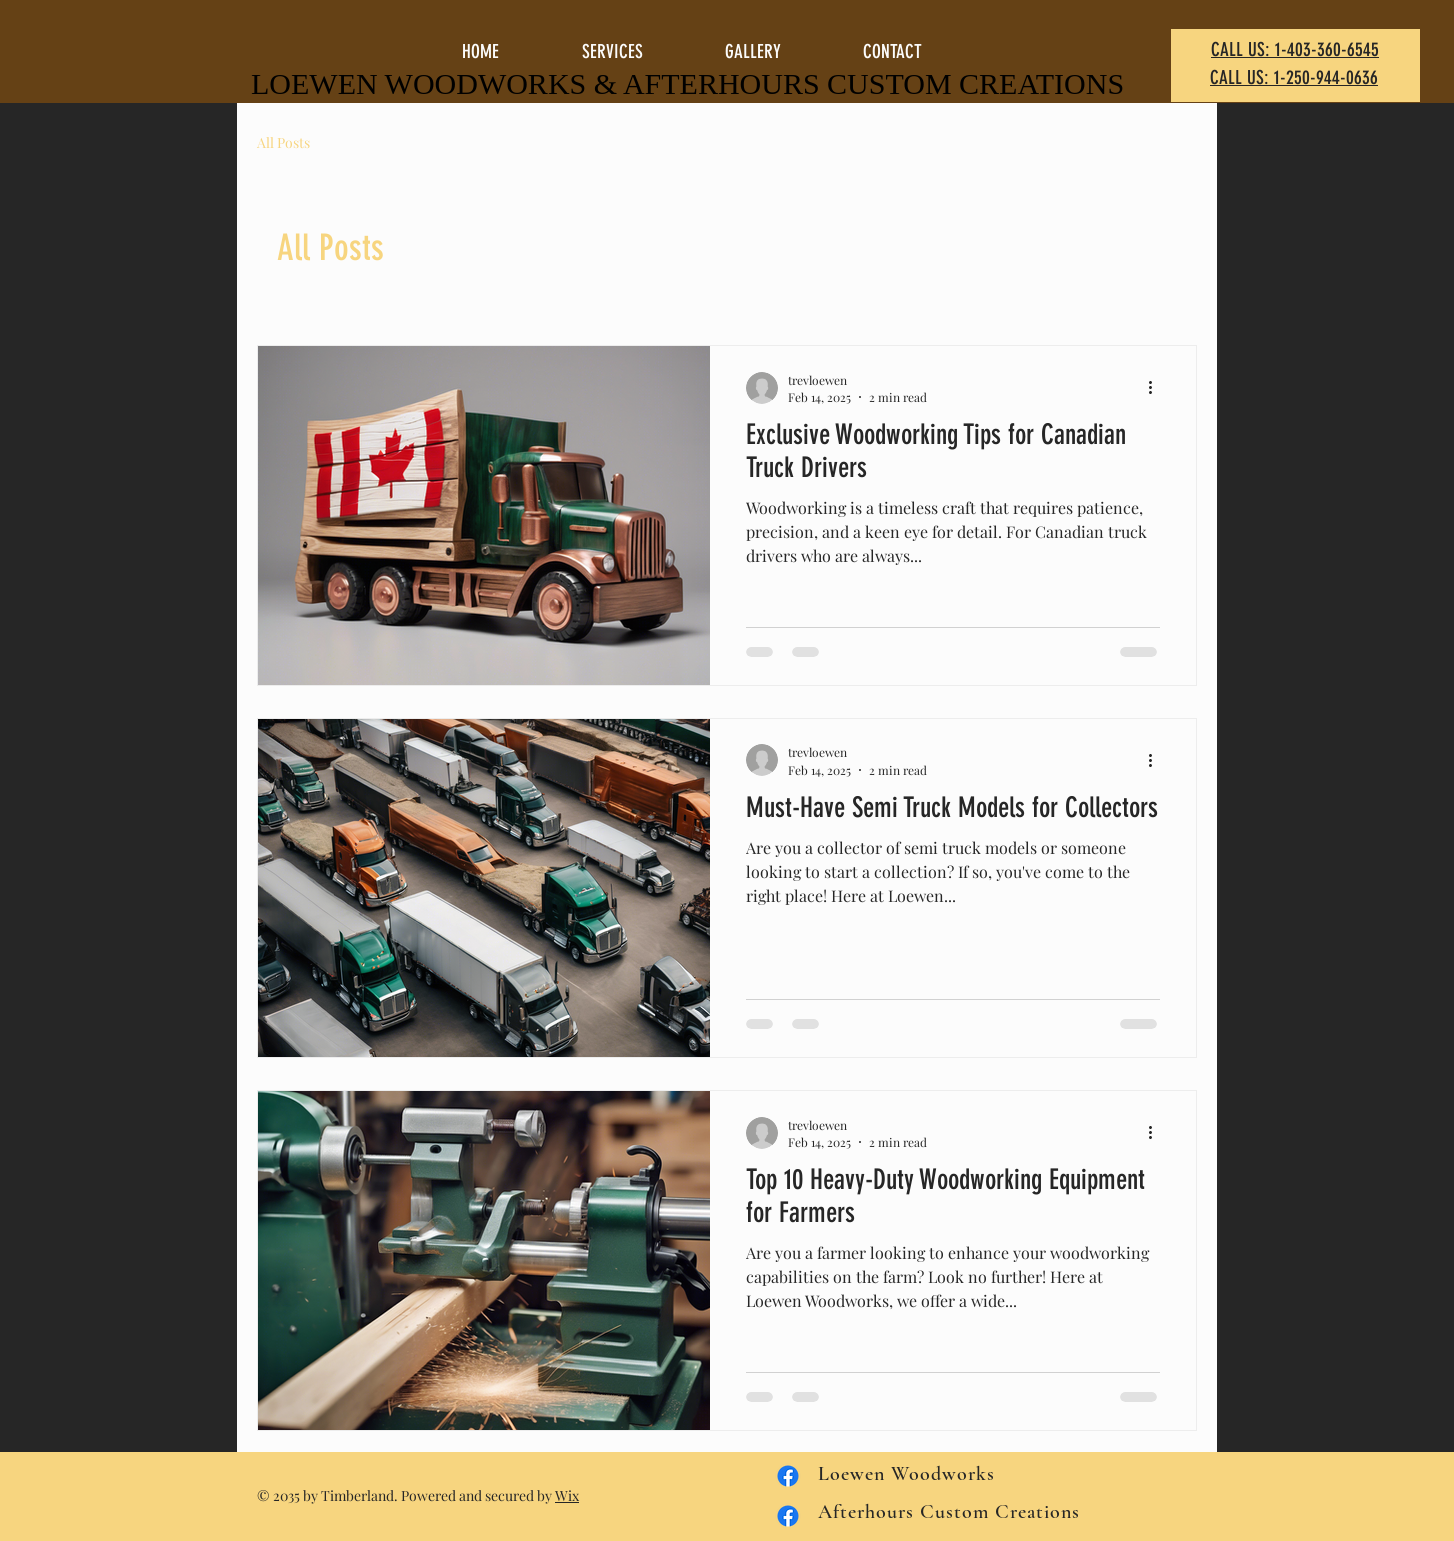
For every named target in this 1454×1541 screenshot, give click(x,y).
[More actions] (1157, 388)
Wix (567, 1495)
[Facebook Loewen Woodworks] (788, 1516)
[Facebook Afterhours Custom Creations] (788, 1476)
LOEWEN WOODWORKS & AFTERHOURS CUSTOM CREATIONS (687, 83)
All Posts (283, 142)
